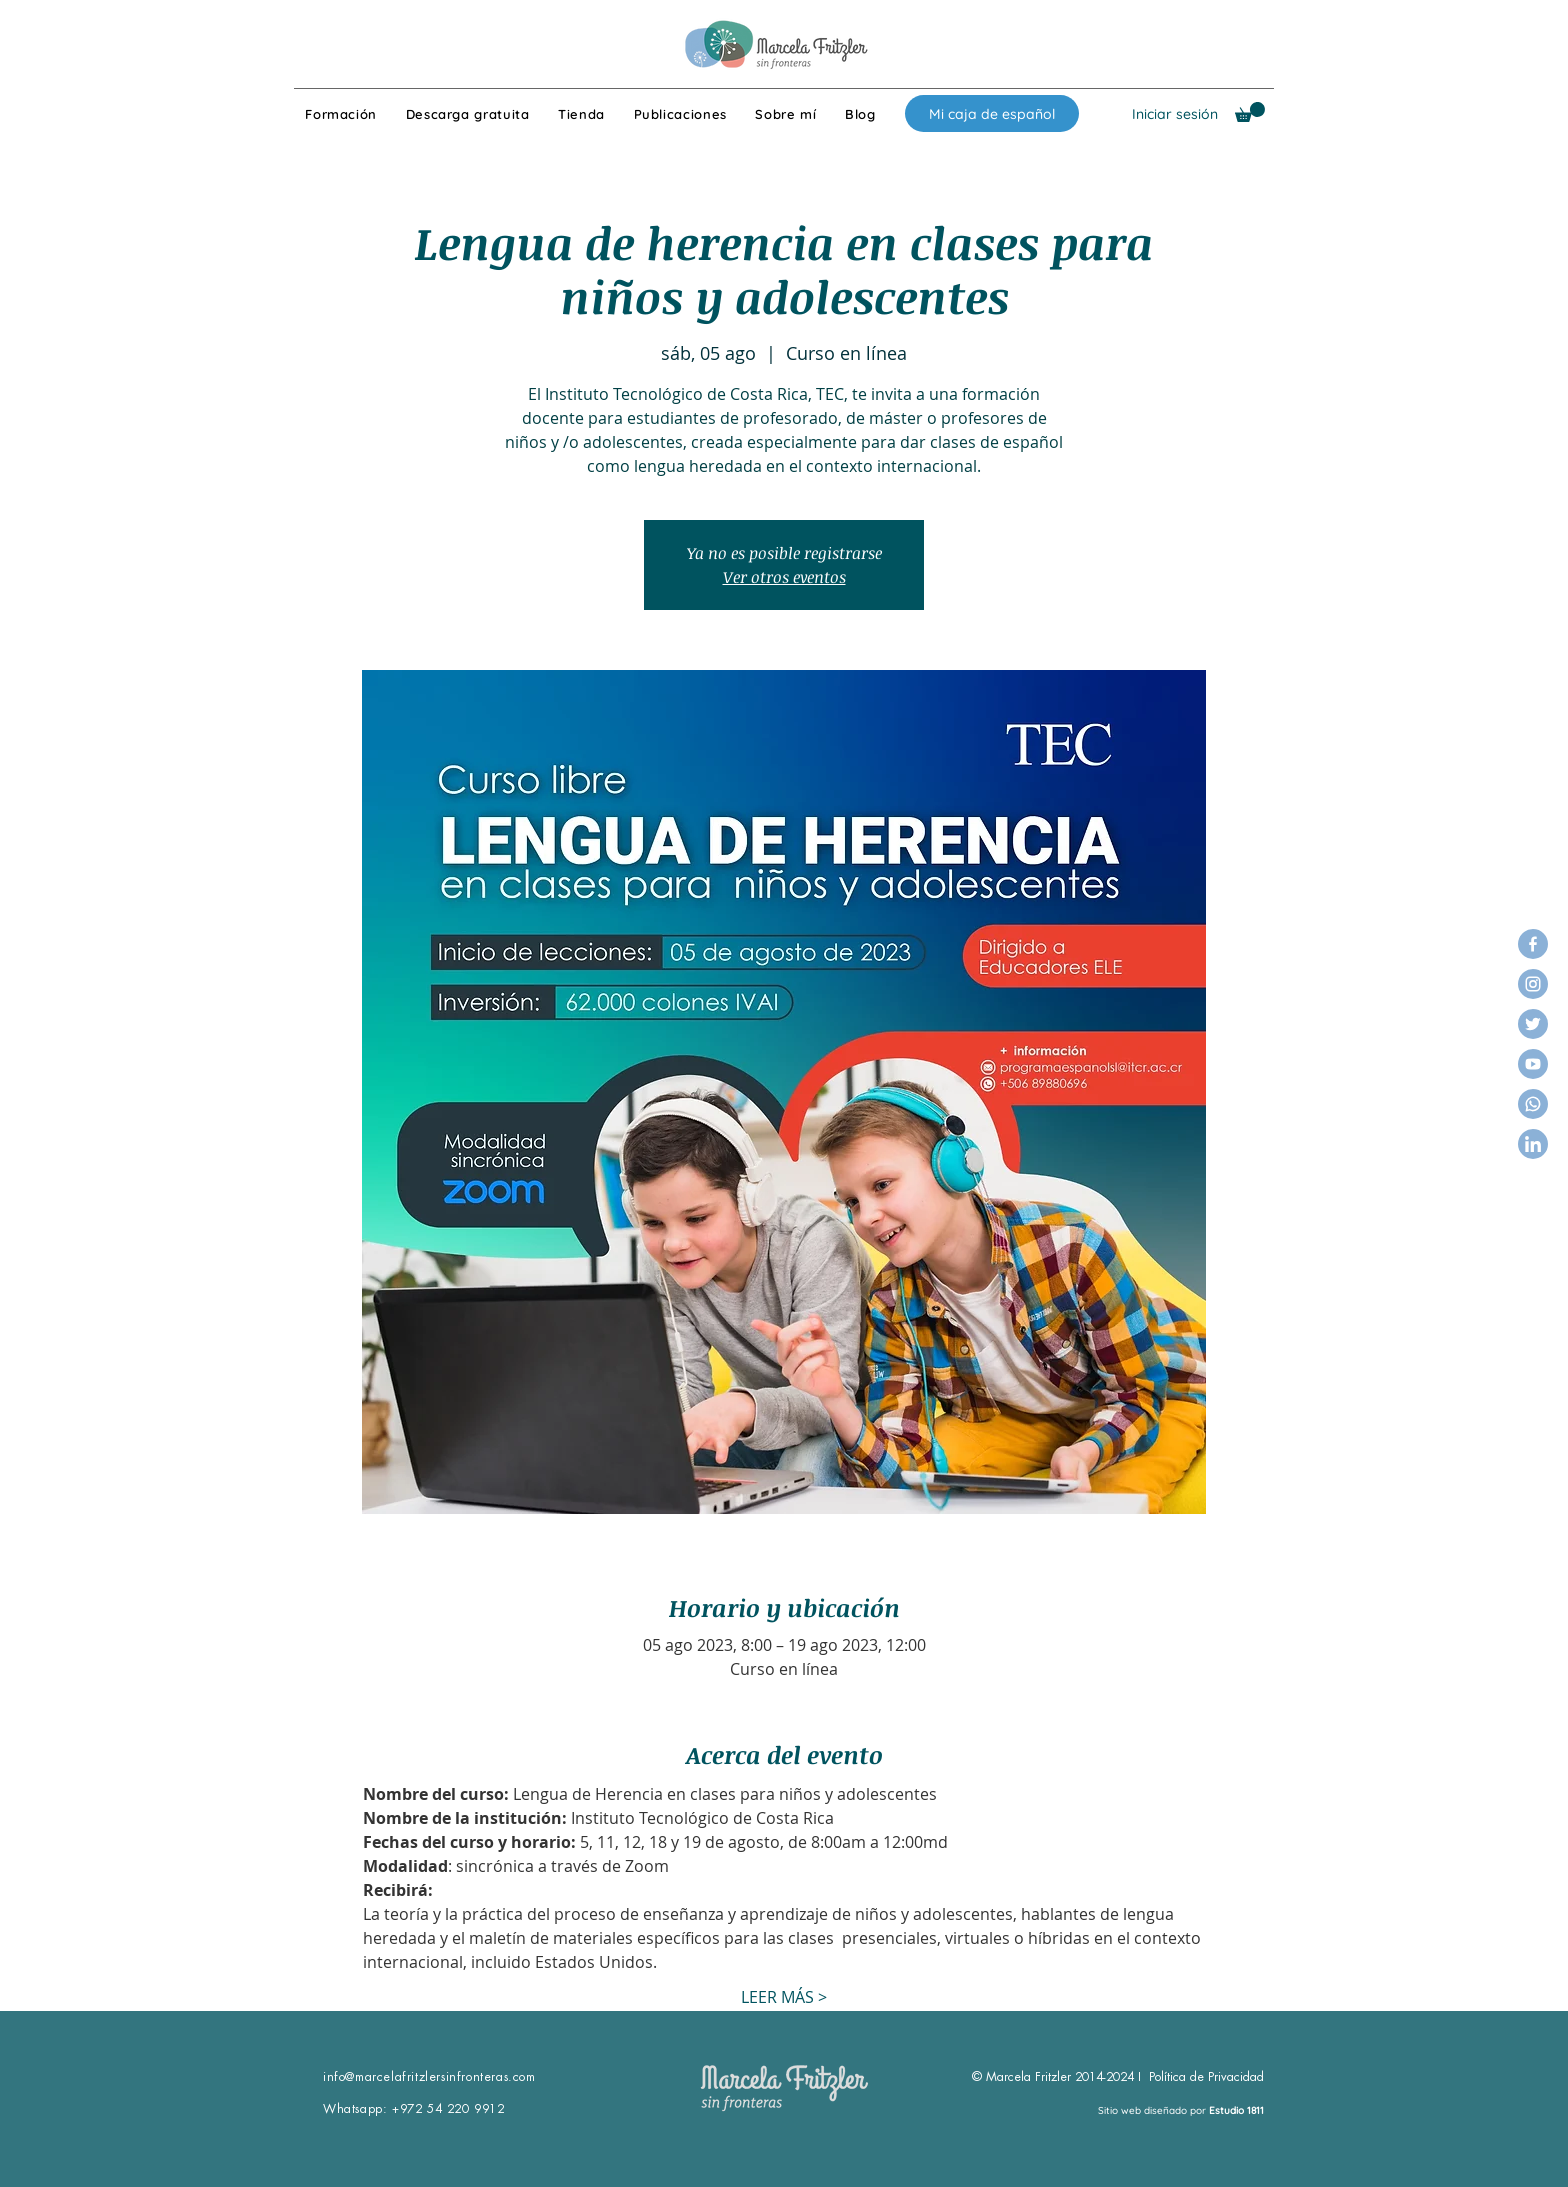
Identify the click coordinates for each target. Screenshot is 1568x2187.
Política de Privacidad (1206, 2077)
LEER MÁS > (784, 1997)
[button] (1250, 112)
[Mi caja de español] (992, 113)
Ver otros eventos (784, 577)
